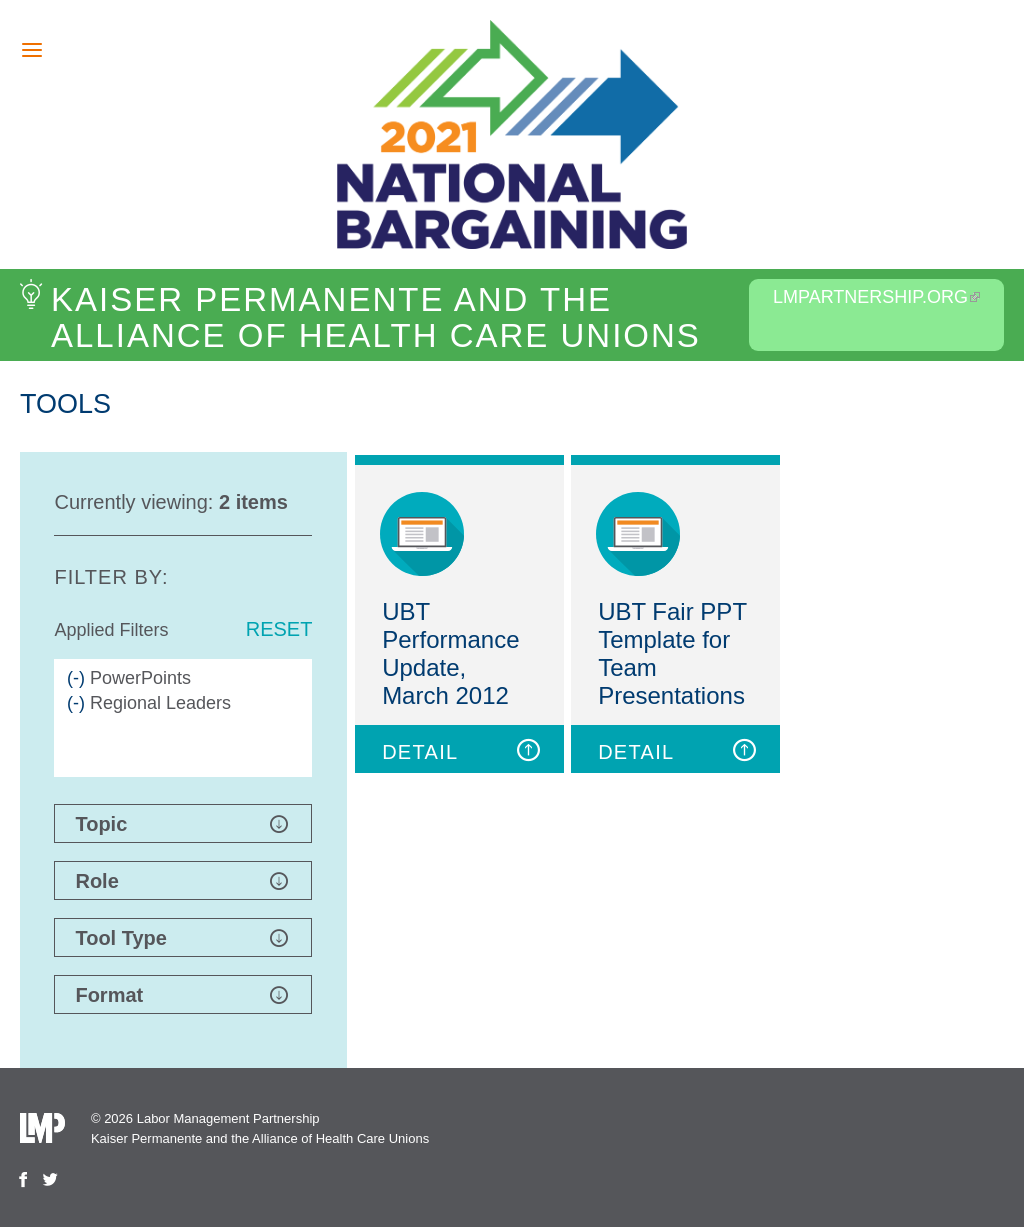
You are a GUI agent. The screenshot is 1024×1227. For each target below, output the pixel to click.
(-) (78, 678)
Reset (279, 629)
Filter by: (111, 577)
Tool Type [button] (181, 938)
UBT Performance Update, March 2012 (450, 653)
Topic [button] (181, 824)
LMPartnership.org (876, 297)
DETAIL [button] (462, 750)
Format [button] (181, 995)
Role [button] (181, 881)
